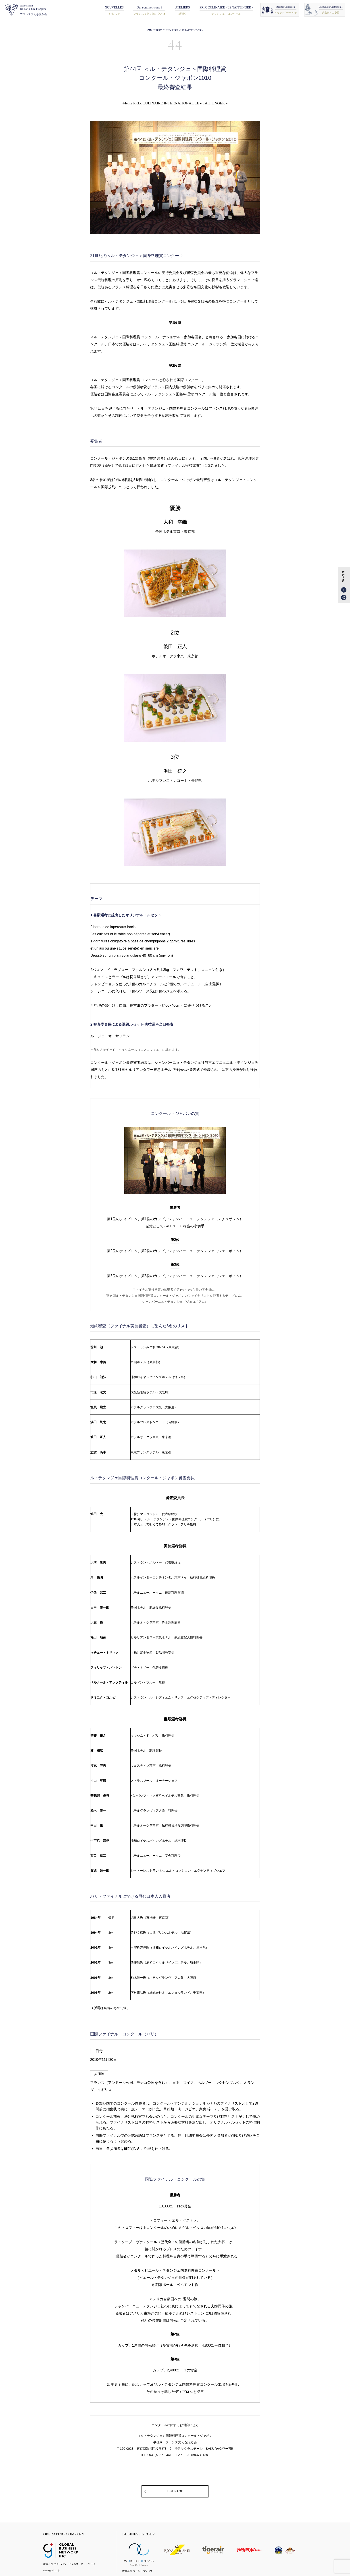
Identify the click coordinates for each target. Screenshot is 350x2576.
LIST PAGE (175, 2491)
